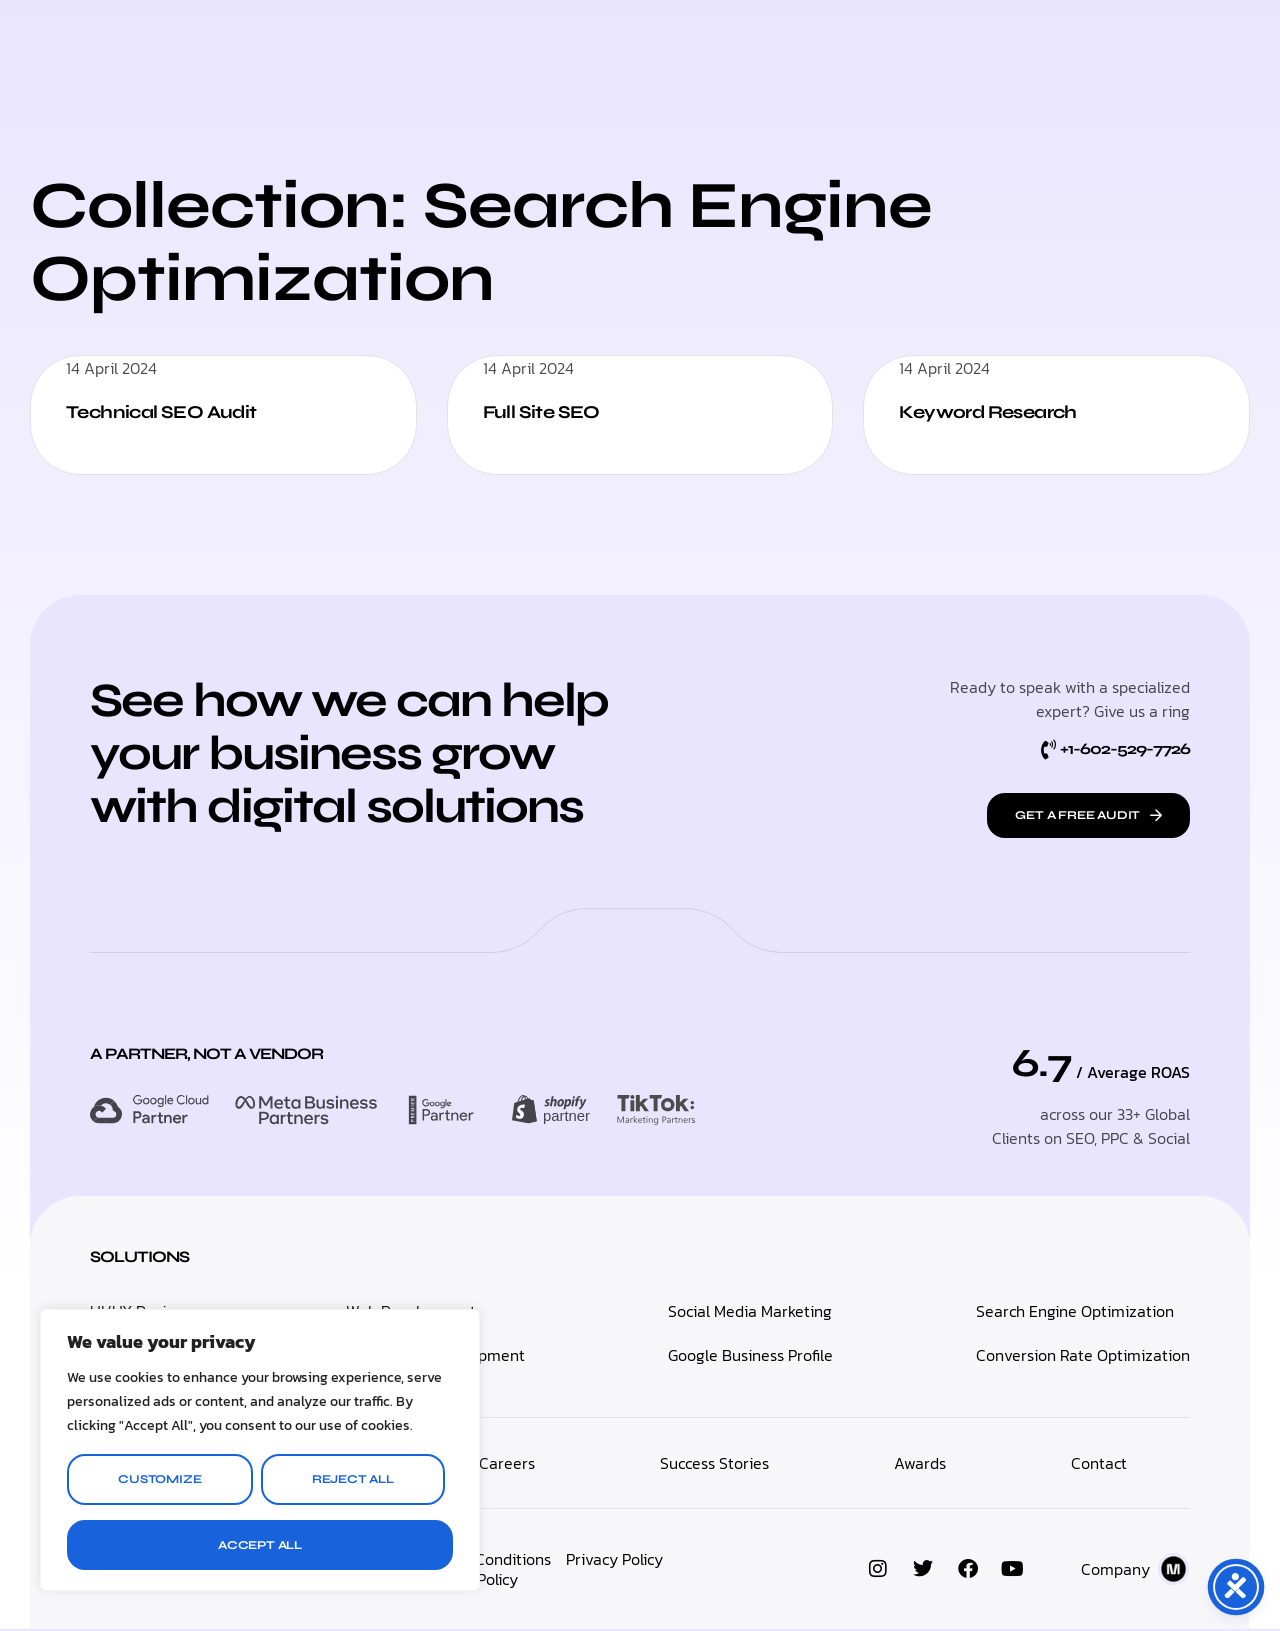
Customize (159, 1479)
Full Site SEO (547, 411)
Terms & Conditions (482, 1561)
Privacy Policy (614, 1561)
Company (1115, 1571)
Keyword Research (999, 411)
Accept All (260, 1545)
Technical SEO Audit (171, 411)
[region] (260, 1450)
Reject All (353, 1479)
